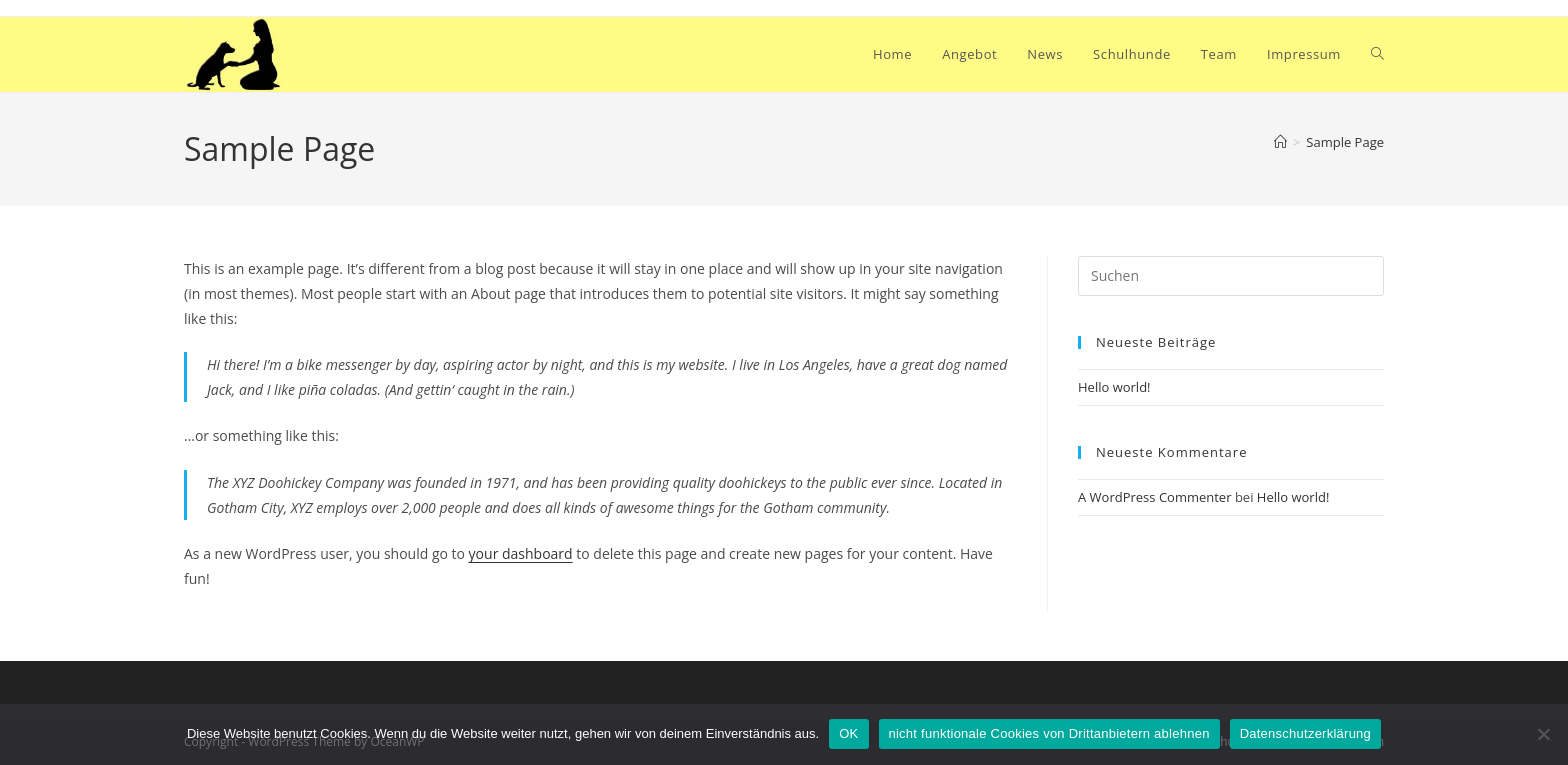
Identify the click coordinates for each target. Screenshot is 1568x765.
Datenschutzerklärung (1305, 733)
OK (848, 733)
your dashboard (521, 553)
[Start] (1280, 142)
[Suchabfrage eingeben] (1231, 276)
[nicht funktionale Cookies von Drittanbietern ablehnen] (1543, 734)
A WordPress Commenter (1155, 497)
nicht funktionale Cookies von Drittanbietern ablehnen (1049, 733)
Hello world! (1114, 387)
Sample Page (1345, 142)
